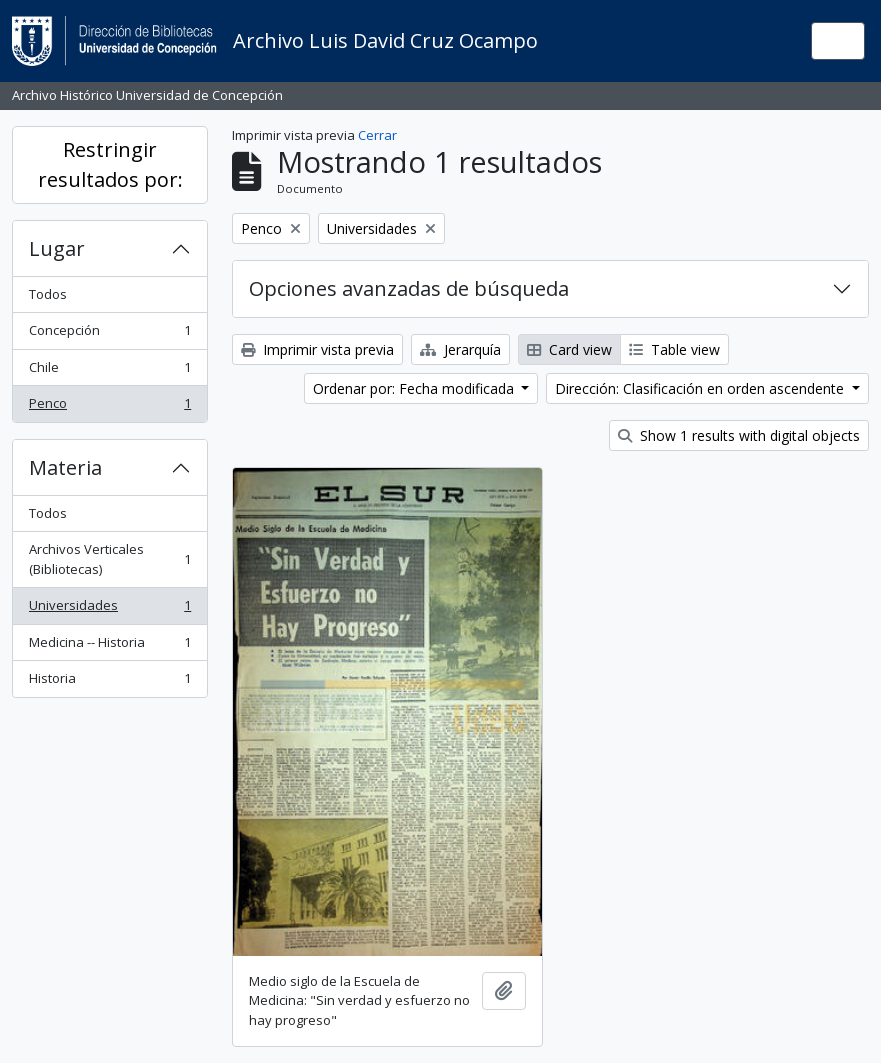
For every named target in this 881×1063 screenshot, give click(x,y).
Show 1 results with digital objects (739, 435)
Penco (109, 407)
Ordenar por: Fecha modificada (415, 388)
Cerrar (377, 135)
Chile (109, 371)
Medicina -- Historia (109, 646)
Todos (48, 294)
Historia (109, 682)
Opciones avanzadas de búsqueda (409, 288)
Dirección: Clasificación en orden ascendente (701, 388)
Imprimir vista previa (317, 349)
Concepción (109, 334)
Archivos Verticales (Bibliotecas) (109, 559)
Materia (65, 467)
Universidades (109, 609)
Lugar (57, 248)
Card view (569, 349)
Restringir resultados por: (110, 164)
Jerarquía (460, 349)
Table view (674, 349)
